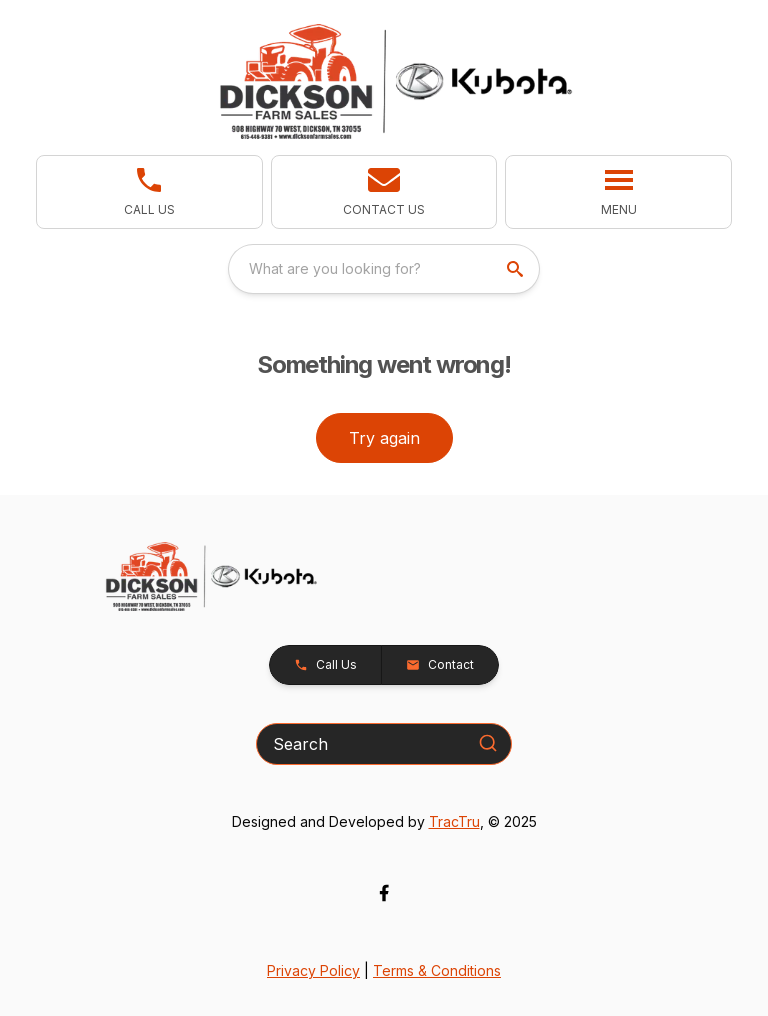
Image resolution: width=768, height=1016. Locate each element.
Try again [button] (384, 438)
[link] (149, 192)
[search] (517, 269)
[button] (384, 192)
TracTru (454, 821)
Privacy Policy (313, 970)
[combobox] (384, 269)
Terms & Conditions (437, 970)
